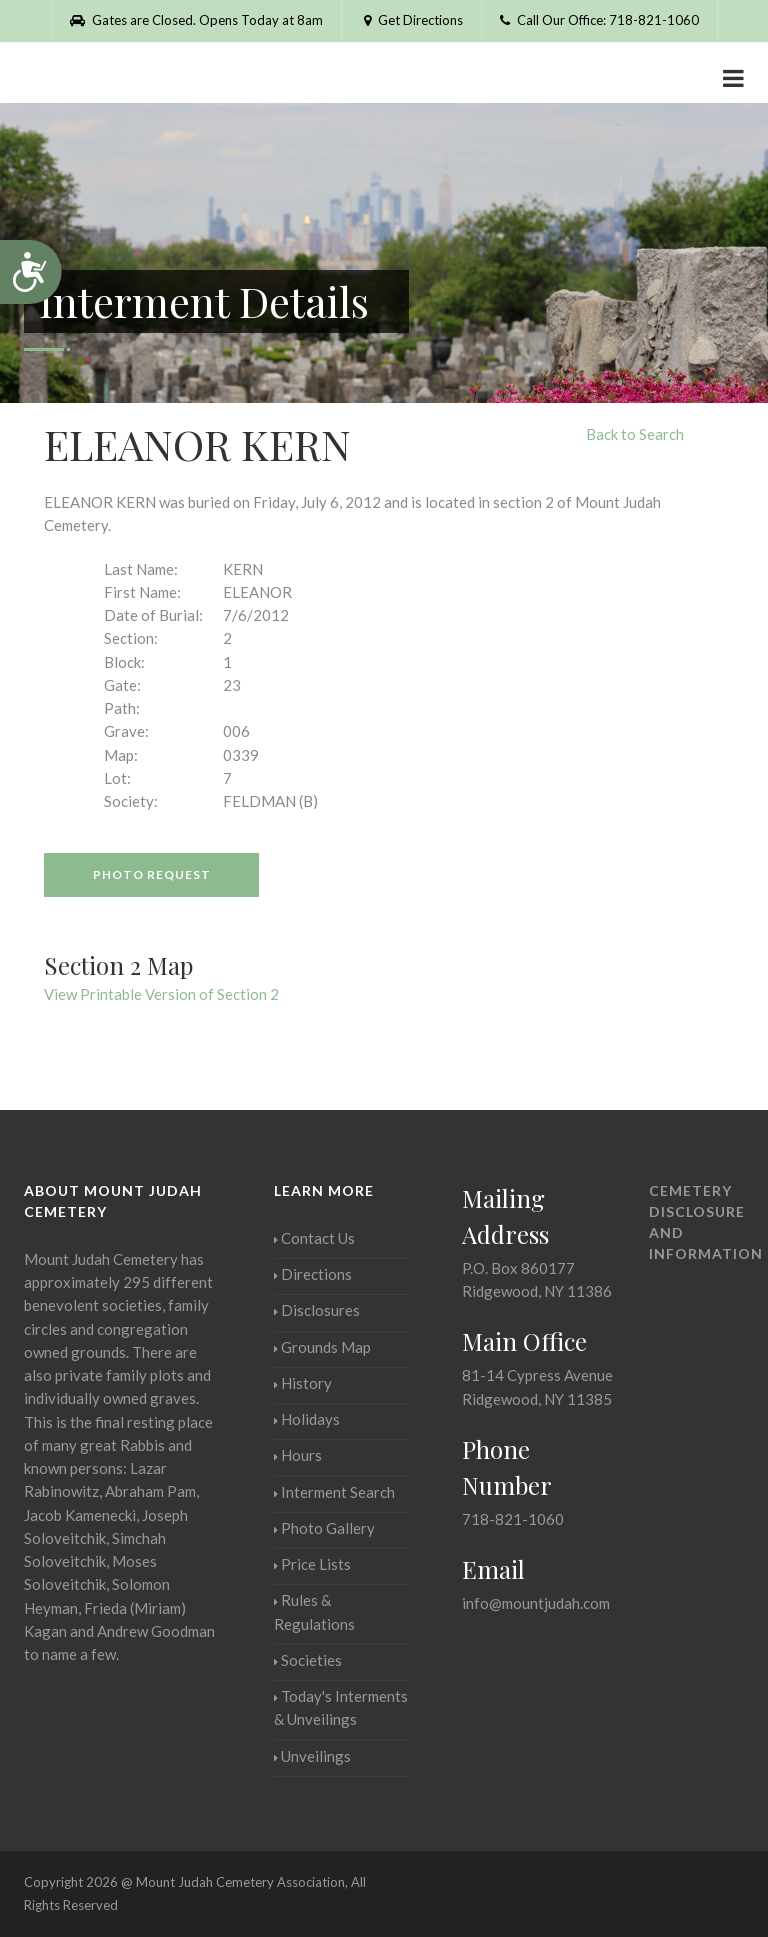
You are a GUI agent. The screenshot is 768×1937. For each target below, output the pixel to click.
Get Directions (411, 20)
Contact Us (314, 1238)
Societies (308, 1660)
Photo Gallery (324, 1528)
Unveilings (312, 1756)
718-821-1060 (513, 1519)
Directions (313, 1274)
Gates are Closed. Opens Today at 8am (196, 20)
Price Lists (312, 1564)
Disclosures (317, 1310)
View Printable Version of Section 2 (161, 994)
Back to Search (635, 434)
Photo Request (152, 874)
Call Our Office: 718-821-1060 (599, 20)
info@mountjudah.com (536, 1603)
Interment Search (334, 1492)
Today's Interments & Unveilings (341, 1707)
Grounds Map (322, 1347)
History (303, 1383)
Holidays (307, 1419)
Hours (298, 1455)
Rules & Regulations (314, 1611)
